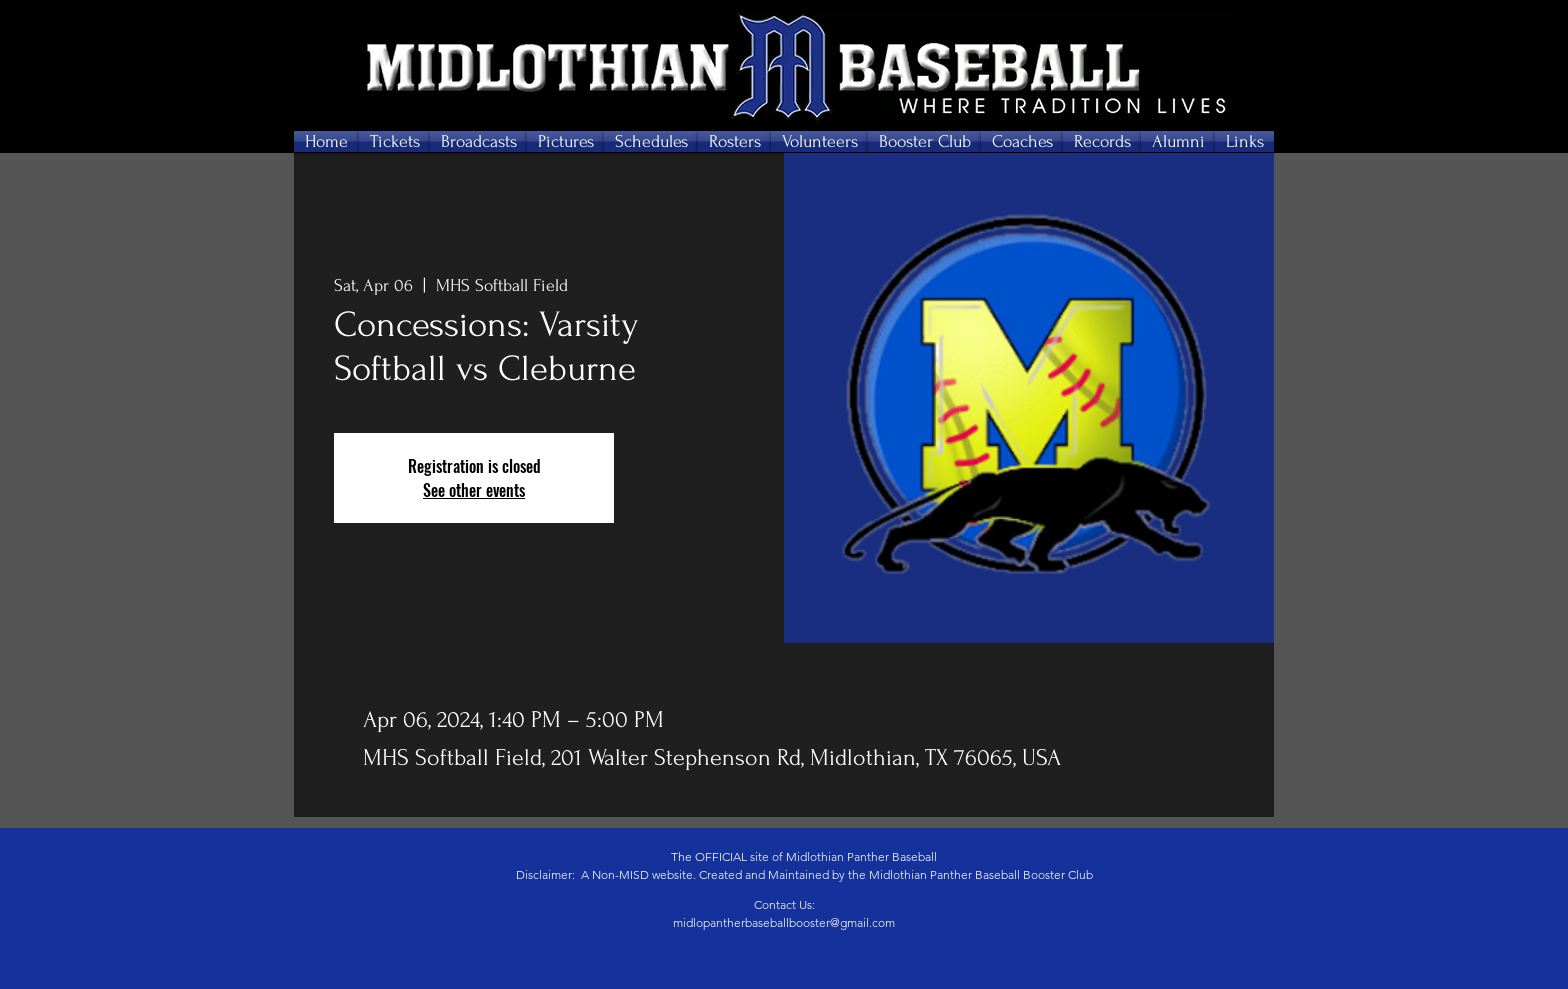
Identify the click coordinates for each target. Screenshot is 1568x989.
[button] (394, 141)
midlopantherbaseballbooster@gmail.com (784, 922)
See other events (474, 490)
